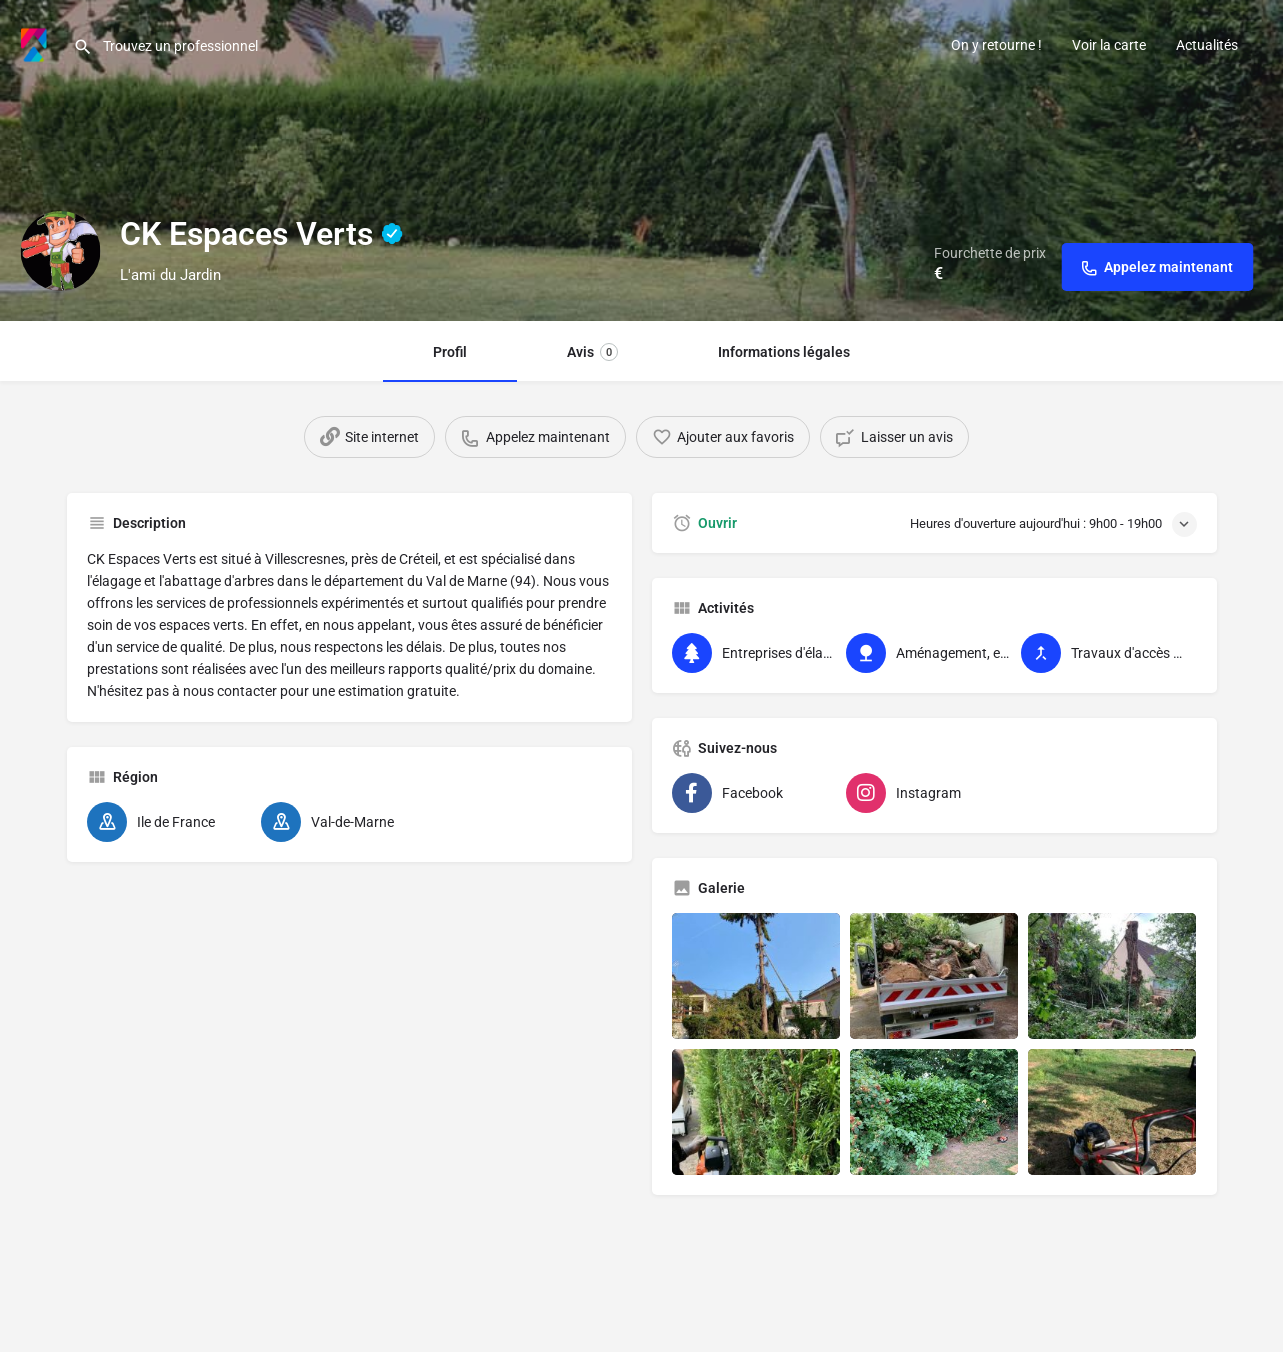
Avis (592, 352)
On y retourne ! (996, 45)
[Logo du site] (36, 43)
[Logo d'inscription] (60, 251)
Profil (450, 352)
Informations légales (784, 352)
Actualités (1207, 45)
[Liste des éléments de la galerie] (756, 976)
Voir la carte (1109, 45)
